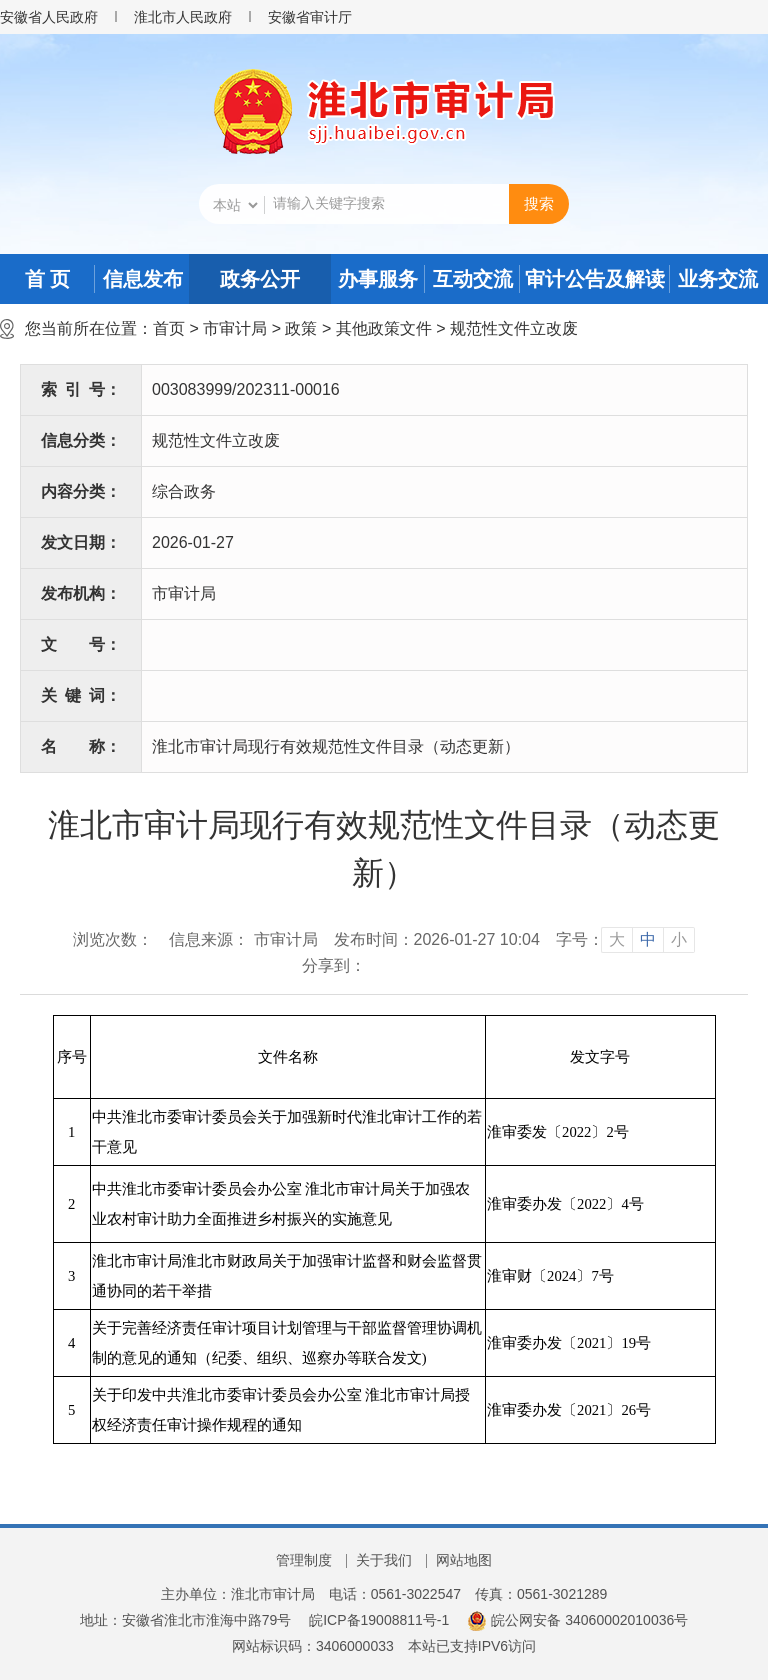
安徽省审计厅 (310, 17)
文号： (81, 644)
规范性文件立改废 (514, 328)
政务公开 (260, 279)
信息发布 (143, 279)
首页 (169, 328)
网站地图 (464, 1560)
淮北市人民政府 (183, 17)
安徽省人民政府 (49, 17)
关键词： (81, 695)
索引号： (81, 389)
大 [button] (617, 939)
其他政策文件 (384, 328)
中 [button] (648, 939)
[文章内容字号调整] (625, 940)
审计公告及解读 (595, 279)
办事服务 (378, 279)
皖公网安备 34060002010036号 (577, 1620)
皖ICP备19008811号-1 (379, 1620)
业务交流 (718, 279)
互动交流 (473, 279)
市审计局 (235, 328)
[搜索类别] (235, 205)
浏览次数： (113, 939)
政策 (301, 328)
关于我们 (384, 1560)
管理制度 (304, 1560)
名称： (81, 746)
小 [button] (679, 939)
